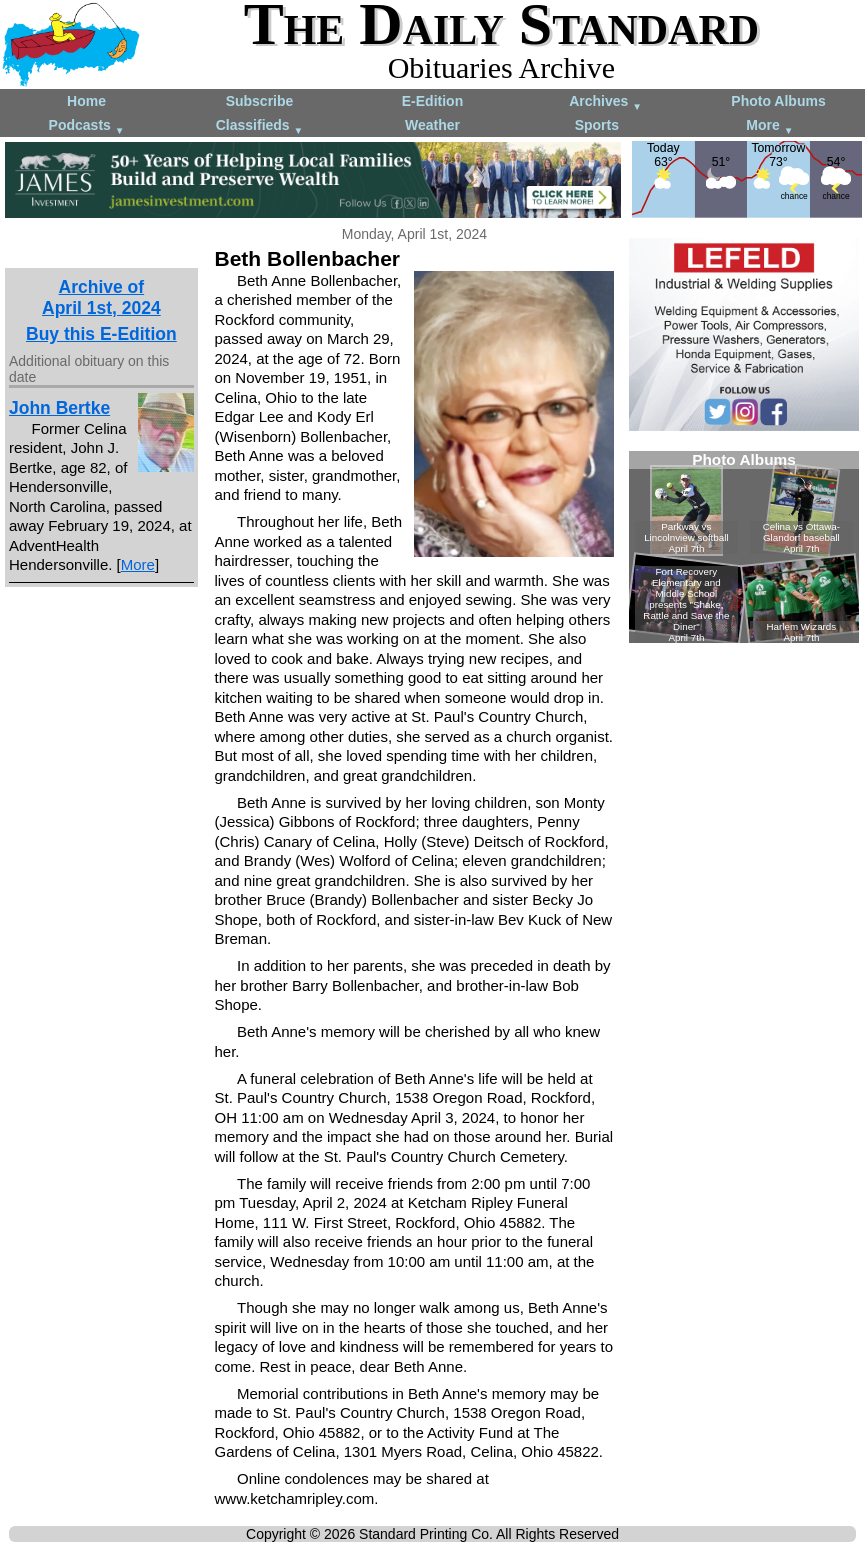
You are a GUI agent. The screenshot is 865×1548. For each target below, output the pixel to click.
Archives (605, 102)
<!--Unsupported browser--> (744, 547)
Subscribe (260, 101)
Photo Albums (778, 101)
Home (86, 101)
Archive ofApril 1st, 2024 (101, 297)
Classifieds (260, 126)
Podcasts (87, 126)
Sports (597, 125)
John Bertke (59, 408)
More (769, 126)
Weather (432, 125)
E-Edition (432, 101)
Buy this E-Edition (101, 334)
